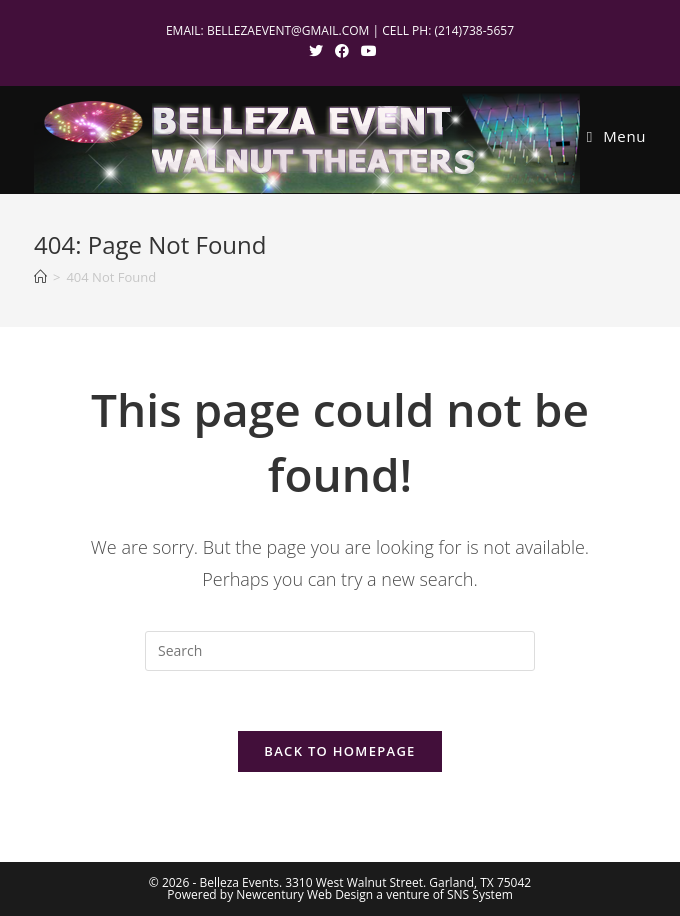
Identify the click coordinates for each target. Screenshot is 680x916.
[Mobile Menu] (616, 136)
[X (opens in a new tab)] (316, 51)
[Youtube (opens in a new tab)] (366, 51)
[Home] (40, 277)
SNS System (480, 894)
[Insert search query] (340, 651)
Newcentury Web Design (304, 894)
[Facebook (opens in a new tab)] (342, 51)
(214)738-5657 (474, 30)
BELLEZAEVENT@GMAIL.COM (288, 30)
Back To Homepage (339, 751)
